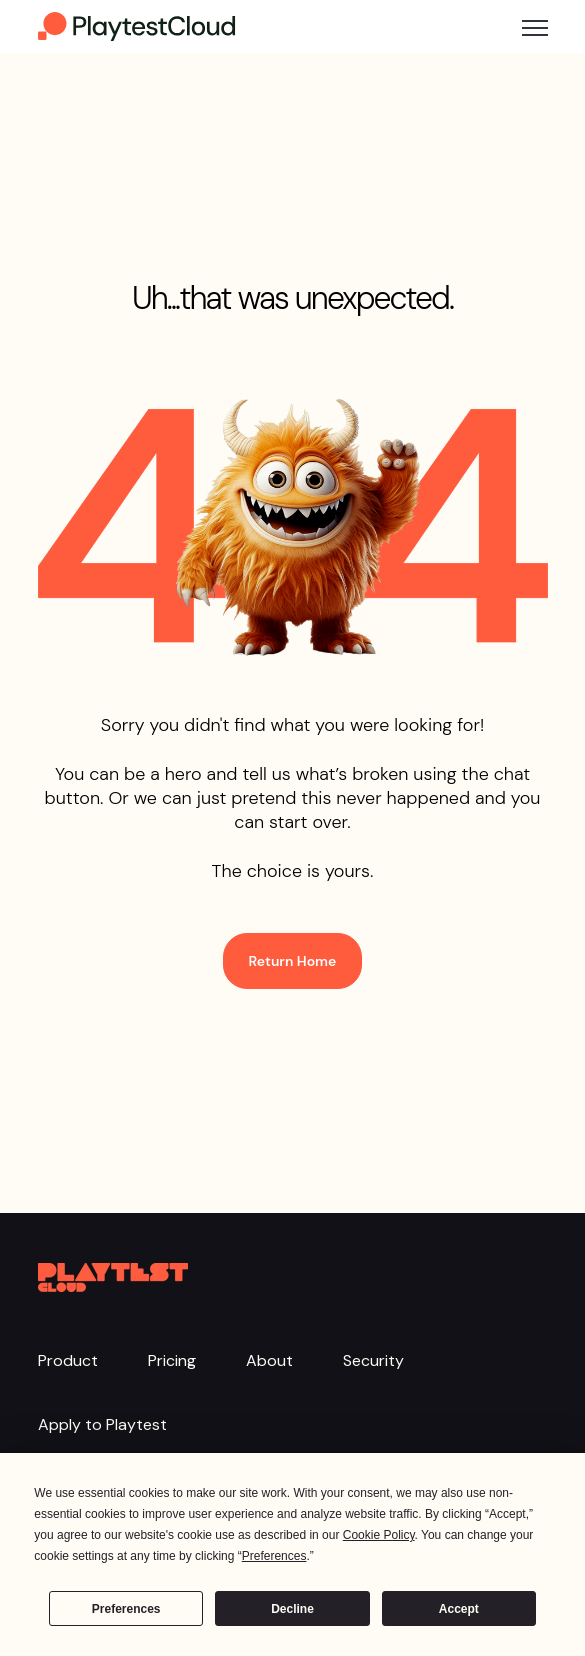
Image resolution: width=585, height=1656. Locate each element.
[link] (138, 25)
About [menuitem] (269, 1360)
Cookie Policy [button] (379, 1535)
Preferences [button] (274, 1556)
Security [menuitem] (373, 1360)
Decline (292, 1609)
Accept (459, 1609)
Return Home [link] (293, 961)
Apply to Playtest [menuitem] (102, 1424)
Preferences (126, 1609)
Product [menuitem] (68, 1360)
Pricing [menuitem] (172, 1360)
